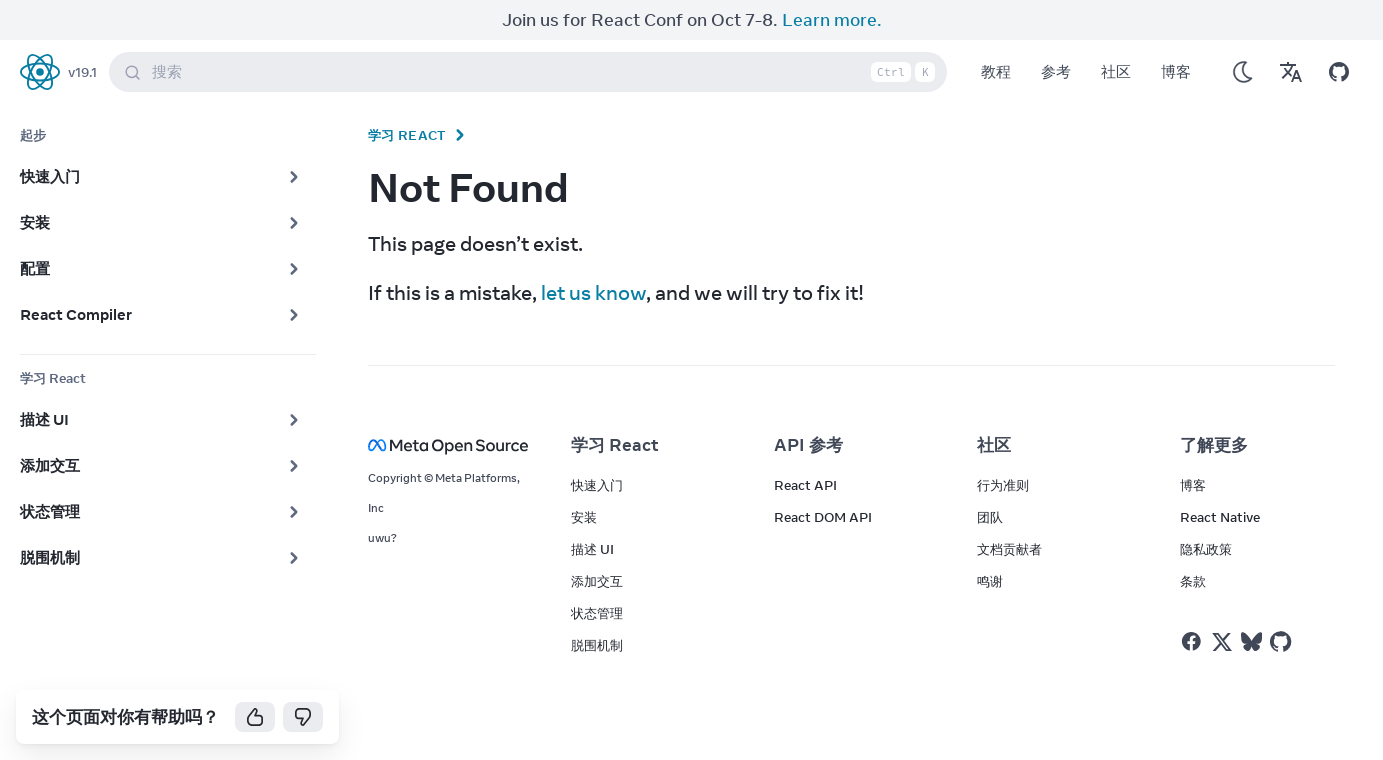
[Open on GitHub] (1339, 72)
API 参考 (808, 445)
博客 (1176, 71)
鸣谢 (990, 581)
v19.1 (82, 72)
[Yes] (255, 717)
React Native (1220, 517)
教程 (996, 71)
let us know (593, 292)
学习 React (407, 135)
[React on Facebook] (1191, 641)
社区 (1116, 71)
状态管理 (597, 613)
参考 (1056, 71)
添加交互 (597, 581)
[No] (303, 717)
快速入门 (597, 485)
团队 (990, 517)
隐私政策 (1206, 549)
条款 (1193, 581)
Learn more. (832, 20)
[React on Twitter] (1222, 642)
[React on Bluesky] (1251, 641)
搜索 (532, 72)
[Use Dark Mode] (1243, 72)
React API (805, 485)
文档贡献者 (1009, 549)
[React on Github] (1283, 642)
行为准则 (1003, 485)
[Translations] (1291, 72)
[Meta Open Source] (445, 445)
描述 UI (592, 549)
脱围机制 (597, 645)
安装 (584, 517)
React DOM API (823, 517)
